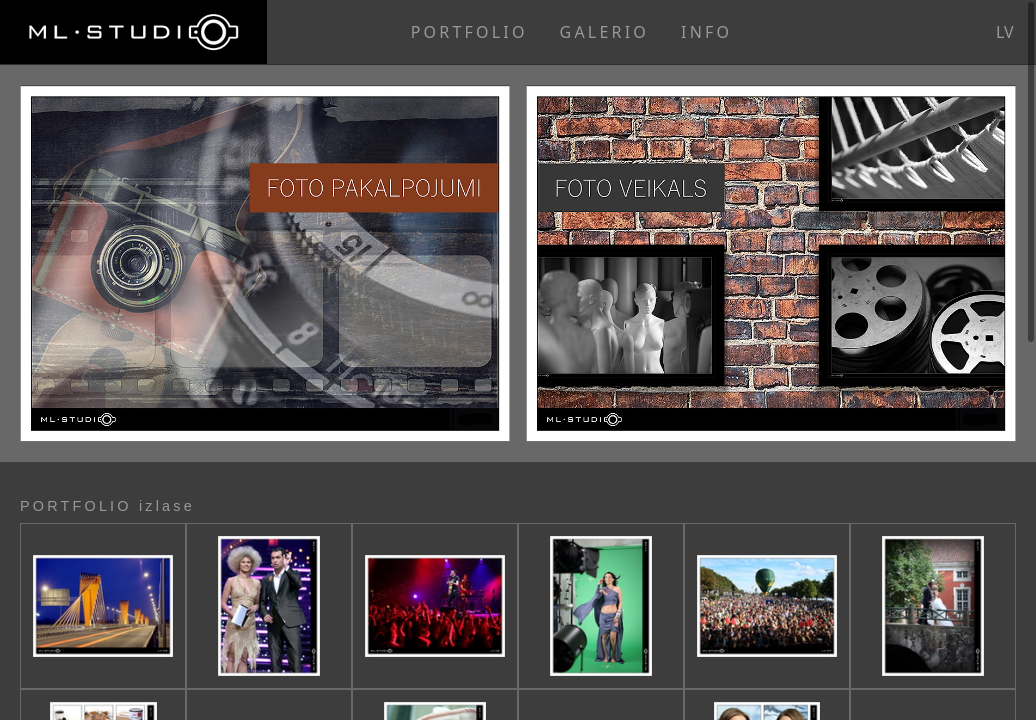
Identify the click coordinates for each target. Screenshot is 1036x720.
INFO (706, 32)
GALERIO (604, 32)
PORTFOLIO (469, 32)
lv (1005, 32)
